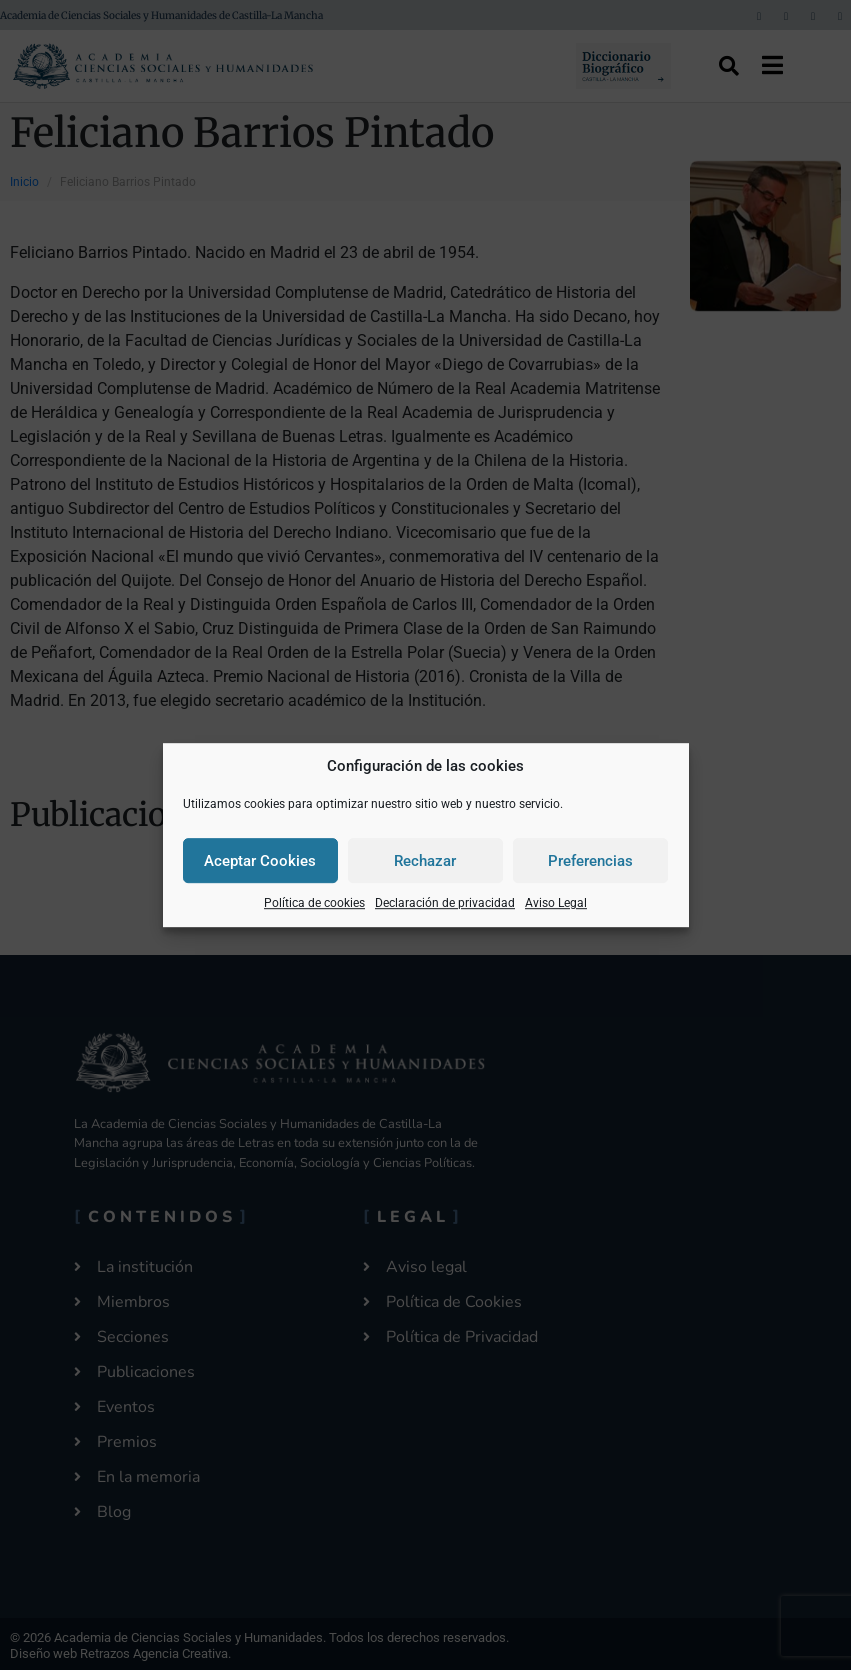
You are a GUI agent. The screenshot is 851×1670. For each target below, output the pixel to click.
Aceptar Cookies (260, 861)
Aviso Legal (556, 903)
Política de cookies (314, 903)
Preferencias (590, 861)
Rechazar (425, 861)
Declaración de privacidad (445, 903)
